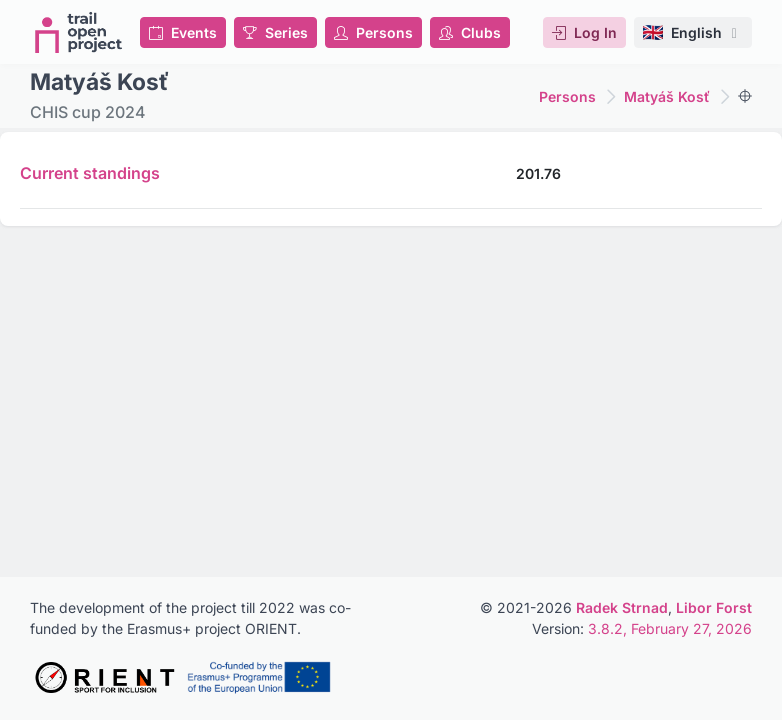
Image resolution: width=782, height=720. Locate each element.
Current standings (90, 173)
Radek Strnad (622, 607)
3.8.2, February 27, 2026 (670, 628)
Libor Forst (714, 607)
